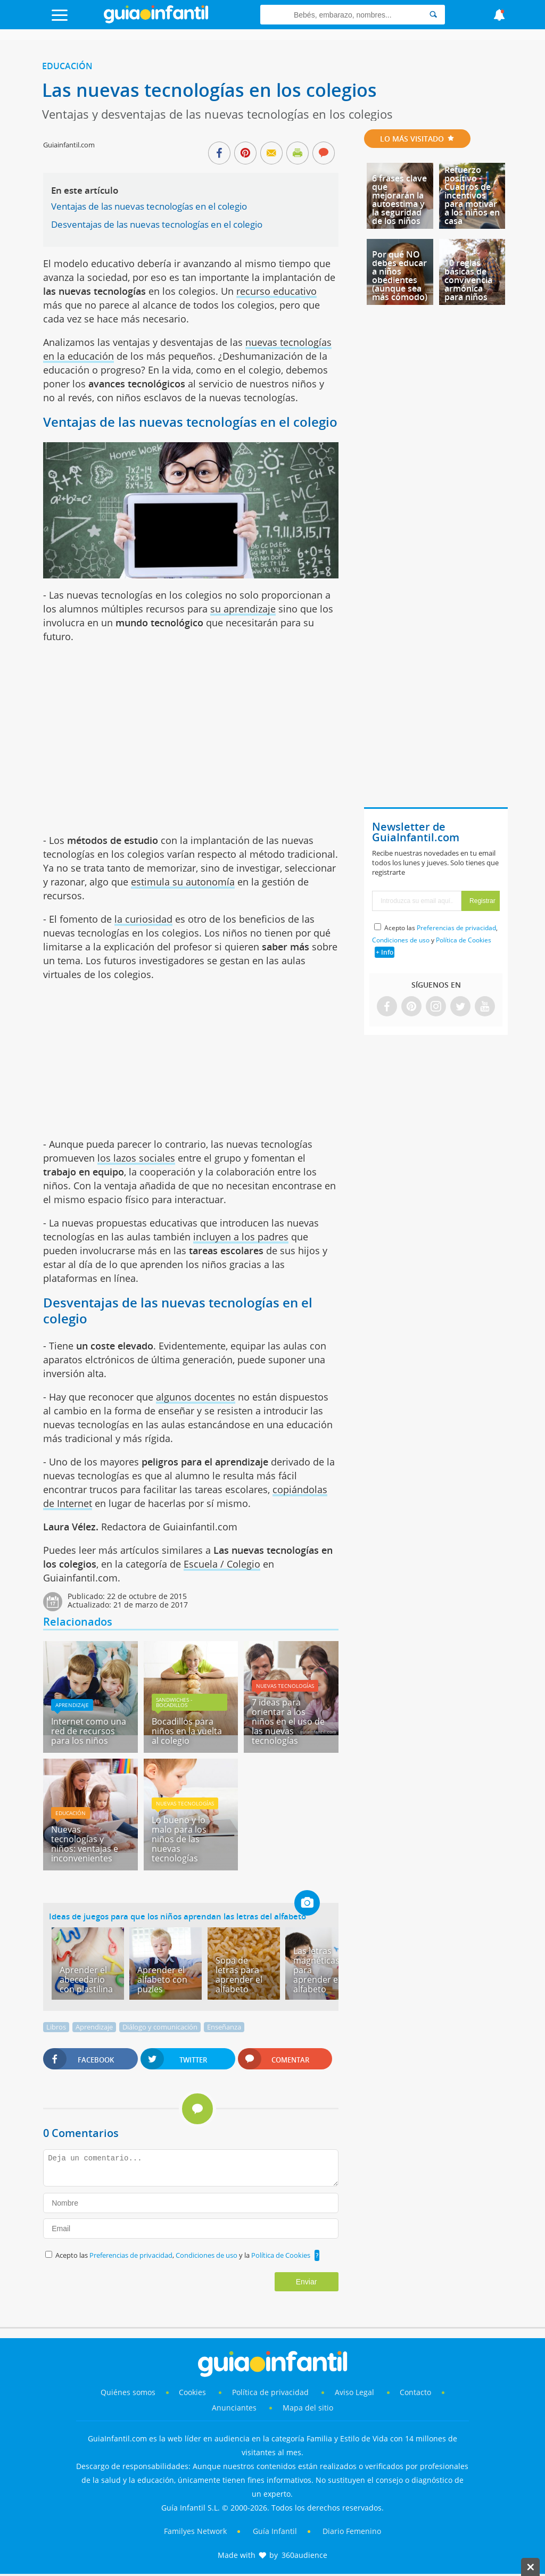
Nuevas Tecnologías (285, 1685)
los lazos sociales (136, 1158)
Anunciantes (234, 2408)
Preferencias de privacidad (130, 2255)
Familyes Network (195, 2531)
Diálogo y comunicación (159, 2027)
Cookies (193, 2392)
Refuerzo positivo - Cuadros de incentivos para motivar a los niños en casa (472, 195)
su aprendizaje (243, 608)
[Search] (433, 14)
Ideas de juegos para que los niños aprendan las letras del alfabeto (177, 1916)
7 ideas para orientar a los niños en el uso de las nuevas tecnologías (288, 1721)
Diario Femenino (352, 2531)
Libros (56, 2027)
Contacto (415, 2392)
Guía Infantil (275, 2531)
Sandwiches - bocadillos (174, 1702)
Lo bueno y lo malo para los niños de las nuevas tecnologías (179, 1839)
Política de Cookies (280, 2255)
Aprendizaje (72, 1705)
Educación (67, 66)
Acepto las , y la (183, 2255)
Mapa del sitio (308, 2408)
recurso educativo (276, 291)
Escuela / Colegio (222, 1564)
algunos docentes (195, 1396)
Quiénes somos (128, 2392)
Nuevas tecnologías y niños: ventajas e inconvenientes (84, 1844)
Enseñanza (224, 2027)
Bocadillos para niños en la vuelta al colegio (187, 1731)
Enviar (306, 2281)
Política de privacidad (271, 2392)
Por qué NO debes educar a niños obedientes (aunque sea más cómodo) (399, 276)
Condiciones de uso (207, 2255)
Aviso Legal (354, 2392)
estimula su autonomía (183, 881)
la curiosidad (143, 919)
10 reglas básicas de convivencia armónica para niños (468, 280)
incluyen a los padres (240, 1236)
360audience (304, 2555)
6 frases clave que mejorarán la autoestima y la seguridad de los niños (399, 199)
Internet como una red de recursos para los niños (88, 1731)
